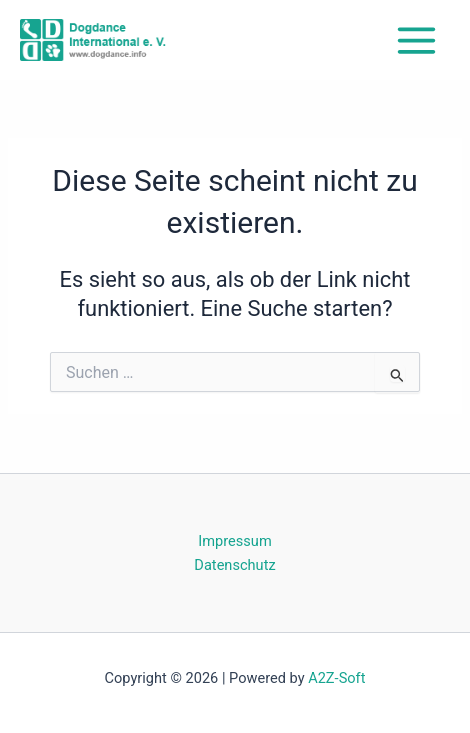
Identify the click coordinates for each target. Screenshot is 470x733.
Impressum (234, 541)
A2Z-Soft (336, 678)
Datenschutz (234, 565)
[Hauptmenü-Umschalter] (416, 40)
